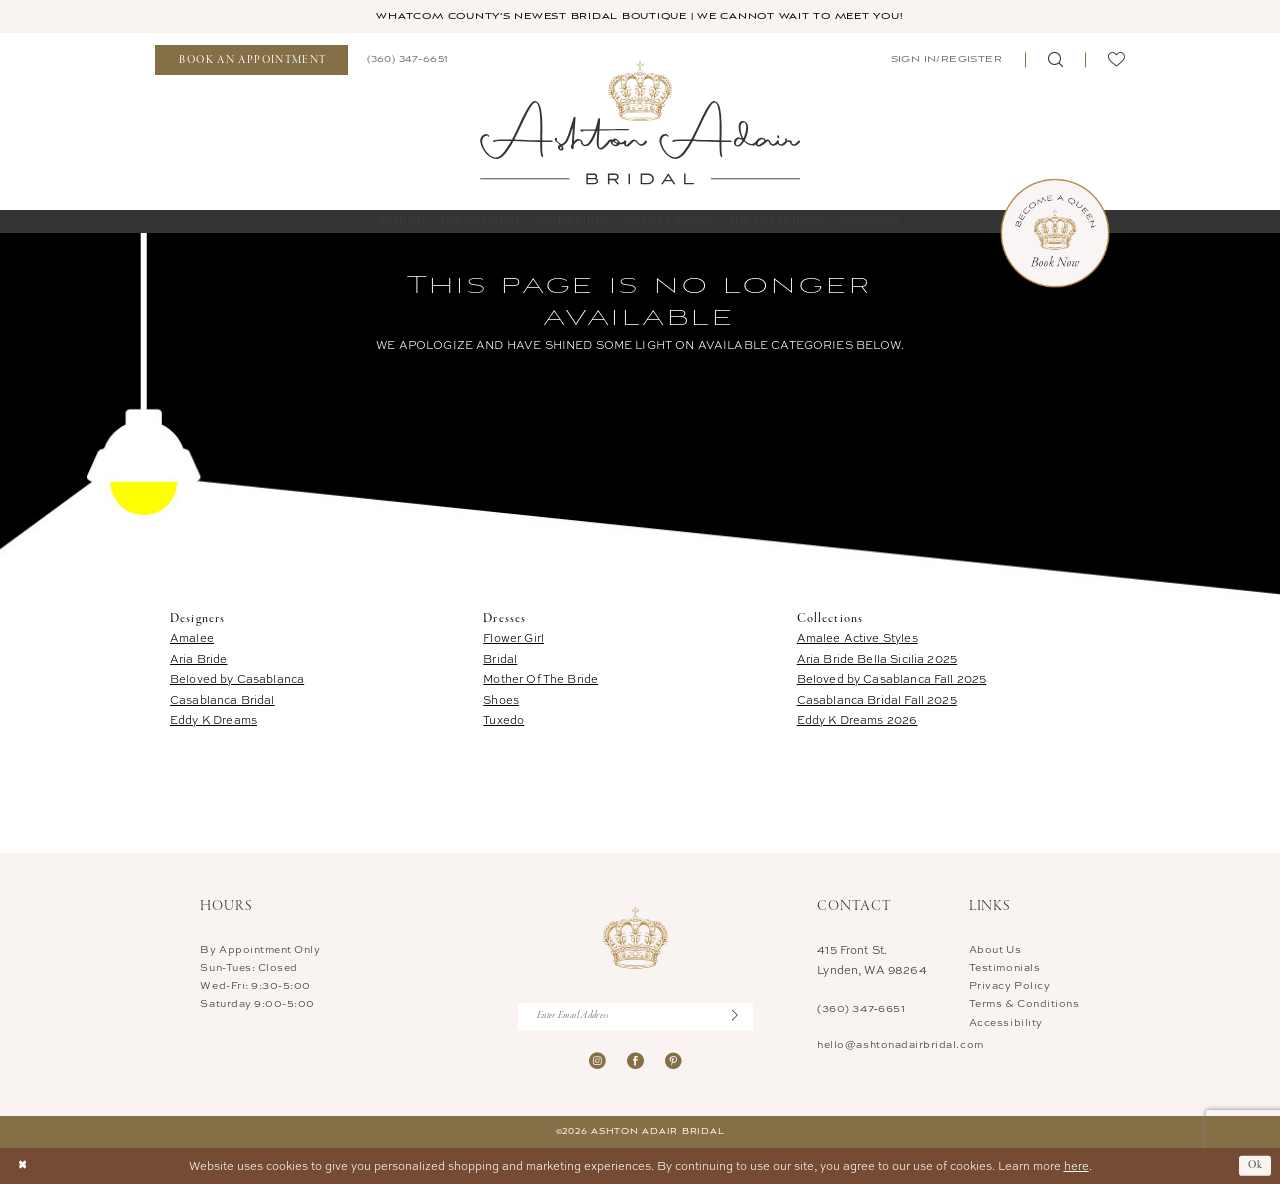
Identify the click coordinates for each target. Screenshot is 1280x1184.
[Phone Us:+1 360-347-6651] (407, 60)
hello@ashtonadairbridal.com (900, 1044)
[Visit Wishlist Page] (1116, 60)
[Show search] (1055, 60)
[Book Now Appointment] (1055, 233)
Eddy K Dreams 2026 (857, 719)
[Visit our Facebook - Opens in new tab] (635, 1061)
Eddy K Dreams (213, 719)
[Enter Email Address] (635, 1016)
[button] (945, 60)
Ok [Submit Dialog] (1256, 1165)
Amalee (192, 637)
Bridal (500, 658)
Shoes (501, 699)
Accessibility (1006, 1022)
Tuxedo (503, 719)
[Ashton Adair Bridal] (640, 122)
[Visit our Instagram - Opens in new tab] (597, 1061)
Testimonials (1004, 967)
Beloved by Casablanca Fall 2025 (892, 678)
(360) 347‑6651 (861, 1008)
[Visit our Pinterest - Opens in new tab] (673, 1061)
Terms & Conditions (1024, 1004)
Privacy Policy (1009, 985)
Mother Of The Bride (540, 678)
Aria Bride (199, 658)
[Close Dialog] (22, 1166)
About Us (995, 949)
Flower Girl (513, 637)
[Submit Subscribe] (742, 1016)
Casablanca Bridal (222, 699)
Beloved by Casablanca (237, 678)
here (1076, 1165)
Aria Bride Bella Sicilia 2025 (877, 658)
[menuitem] (251, 60)
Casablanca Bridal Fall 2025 (877, 699)
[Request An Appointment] (251, 60)
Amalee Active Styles (857, 637)
